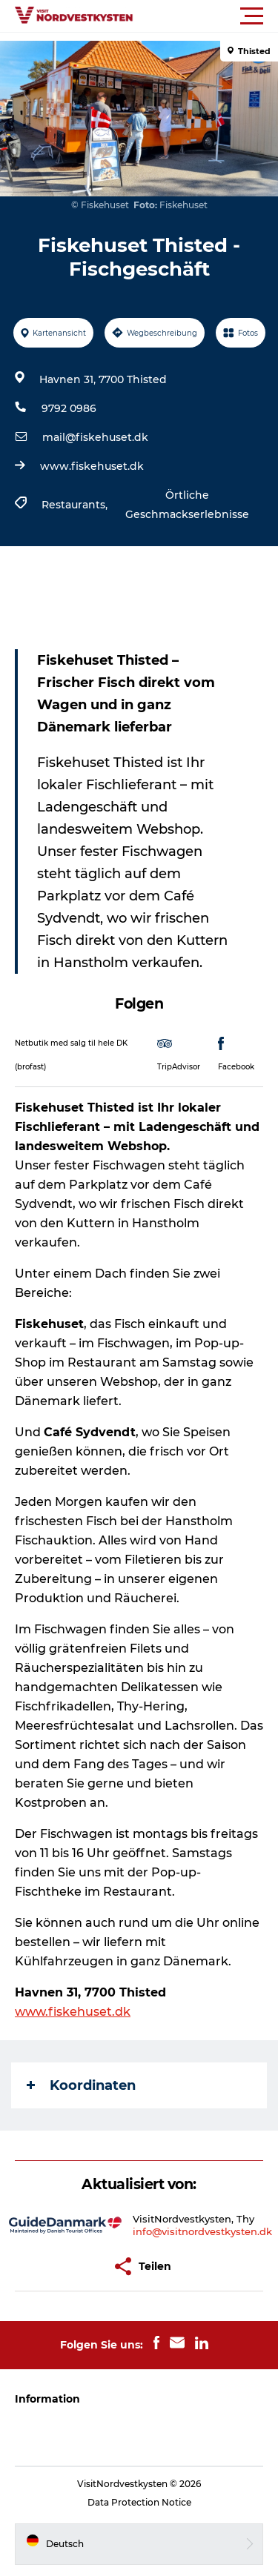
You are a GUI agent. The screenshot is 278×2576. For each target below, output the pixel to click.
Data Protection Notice (139, 2502)
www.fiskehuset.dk (92, 466)
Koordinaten (81, 2085)
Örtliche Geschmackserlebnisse (187, 504)
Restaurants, (76, 504)
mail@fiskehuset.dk (95, 437)
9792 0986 (69, 408)
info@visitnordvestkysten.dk (202, 2231)
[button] (205, 16)
